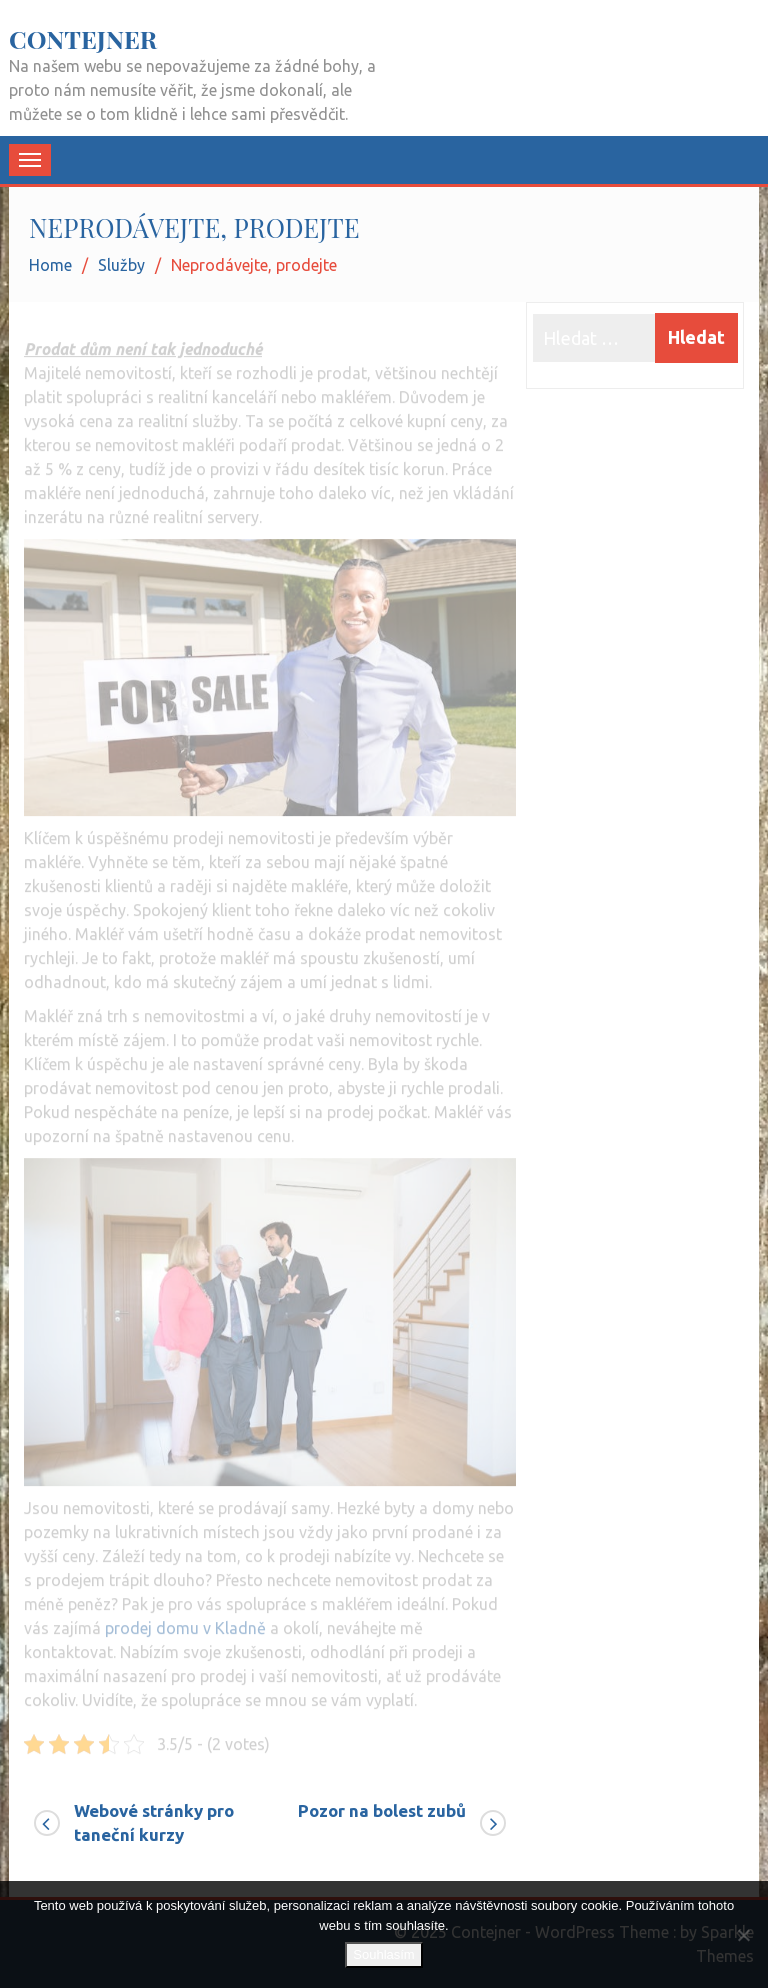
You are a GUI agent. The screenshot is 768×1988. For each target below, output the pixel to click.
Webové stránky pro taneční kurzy (154, 1822)
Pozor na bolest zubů (382, 1810)
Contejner (83, 38)
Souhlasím (383, 1954)
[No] (743, 1935)
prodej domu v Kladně (185, 1622)
